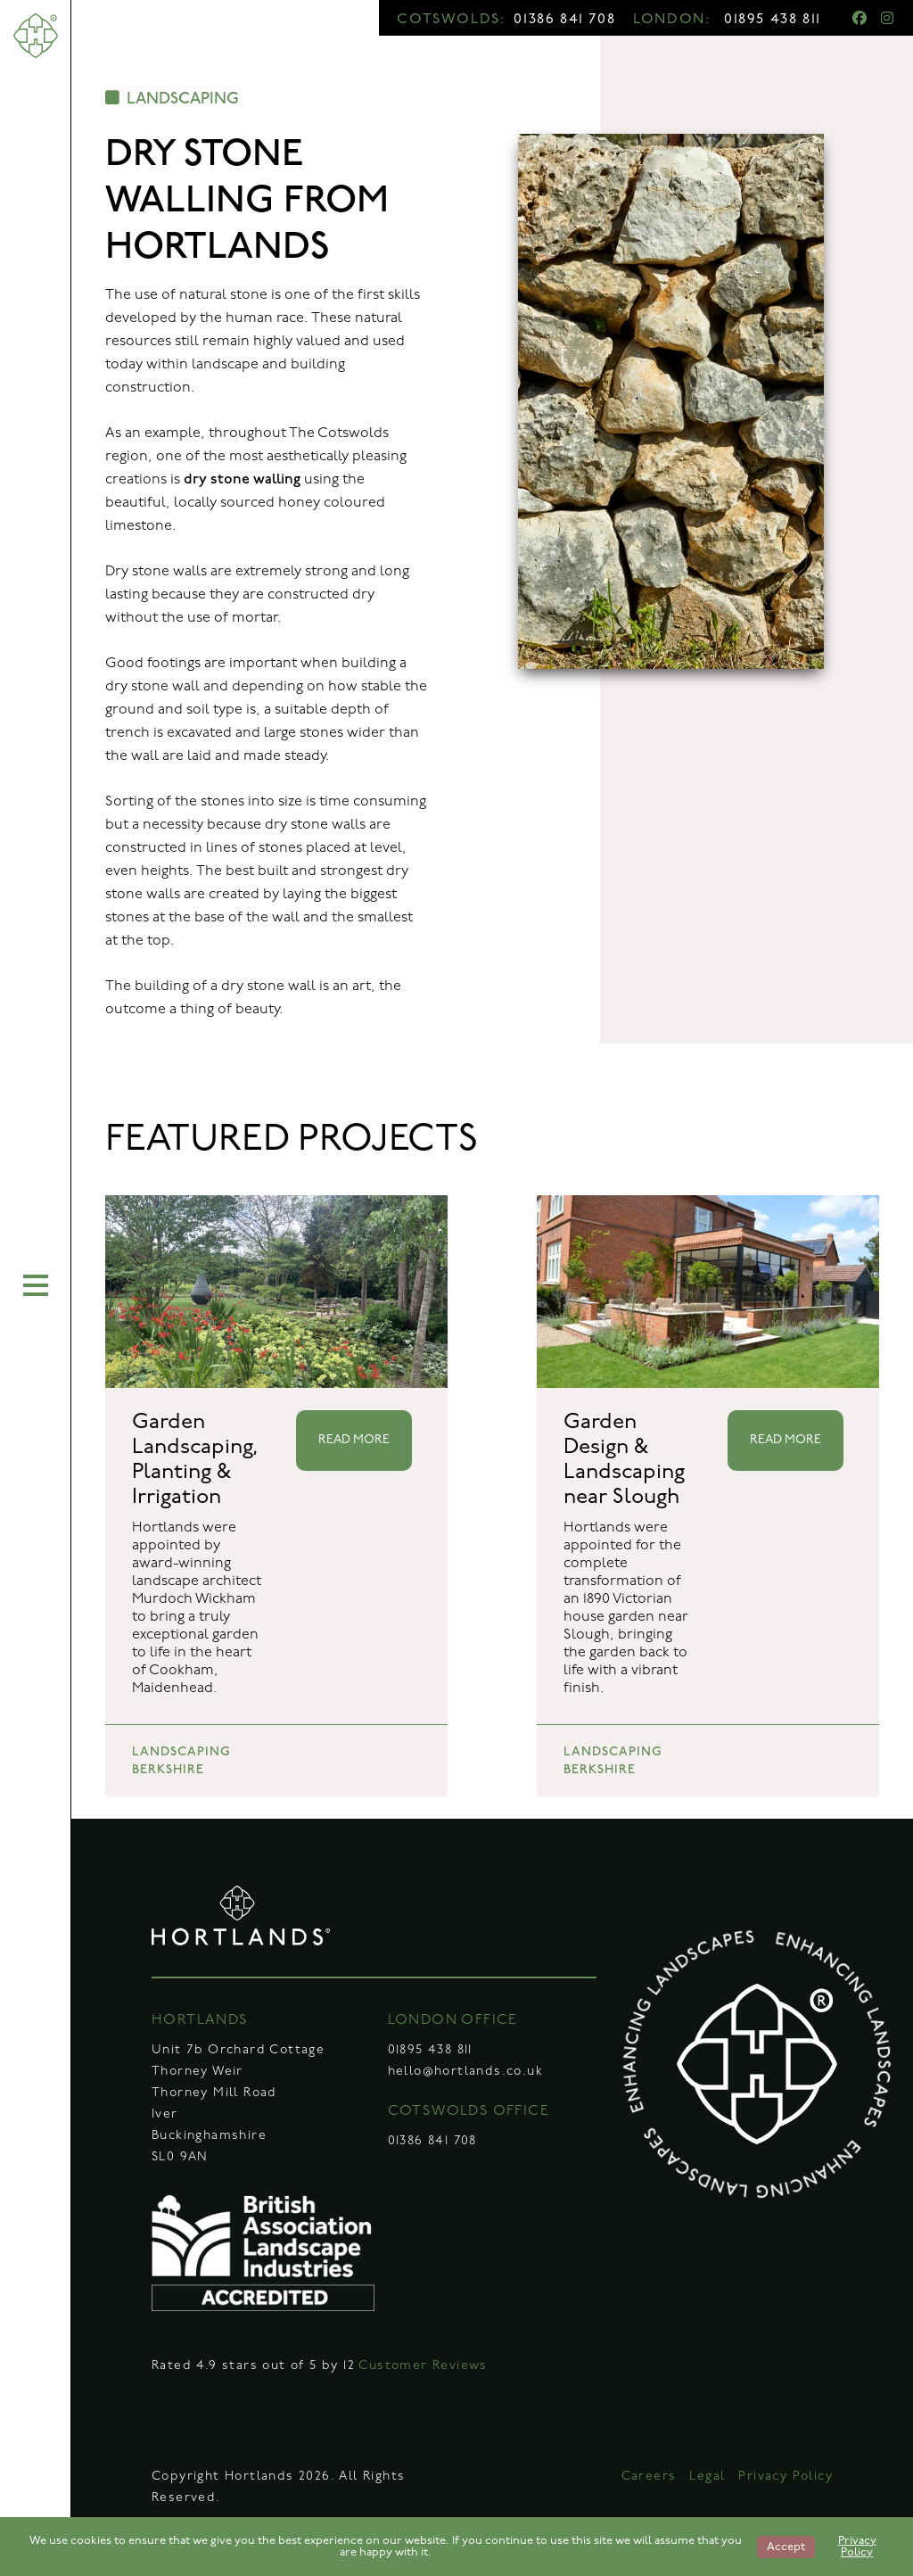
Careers (649, 2476)
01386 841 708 (564, 19)
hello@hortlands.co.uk (465, 2071)
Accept (786, 2547)
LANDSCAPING (172, 98)
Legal (707, 2476)
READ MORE (354, 1440)
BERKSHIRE (168, 1769)
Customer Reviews (422, 2366)
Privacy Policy (785, 2476)
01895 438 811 (772, 19)
